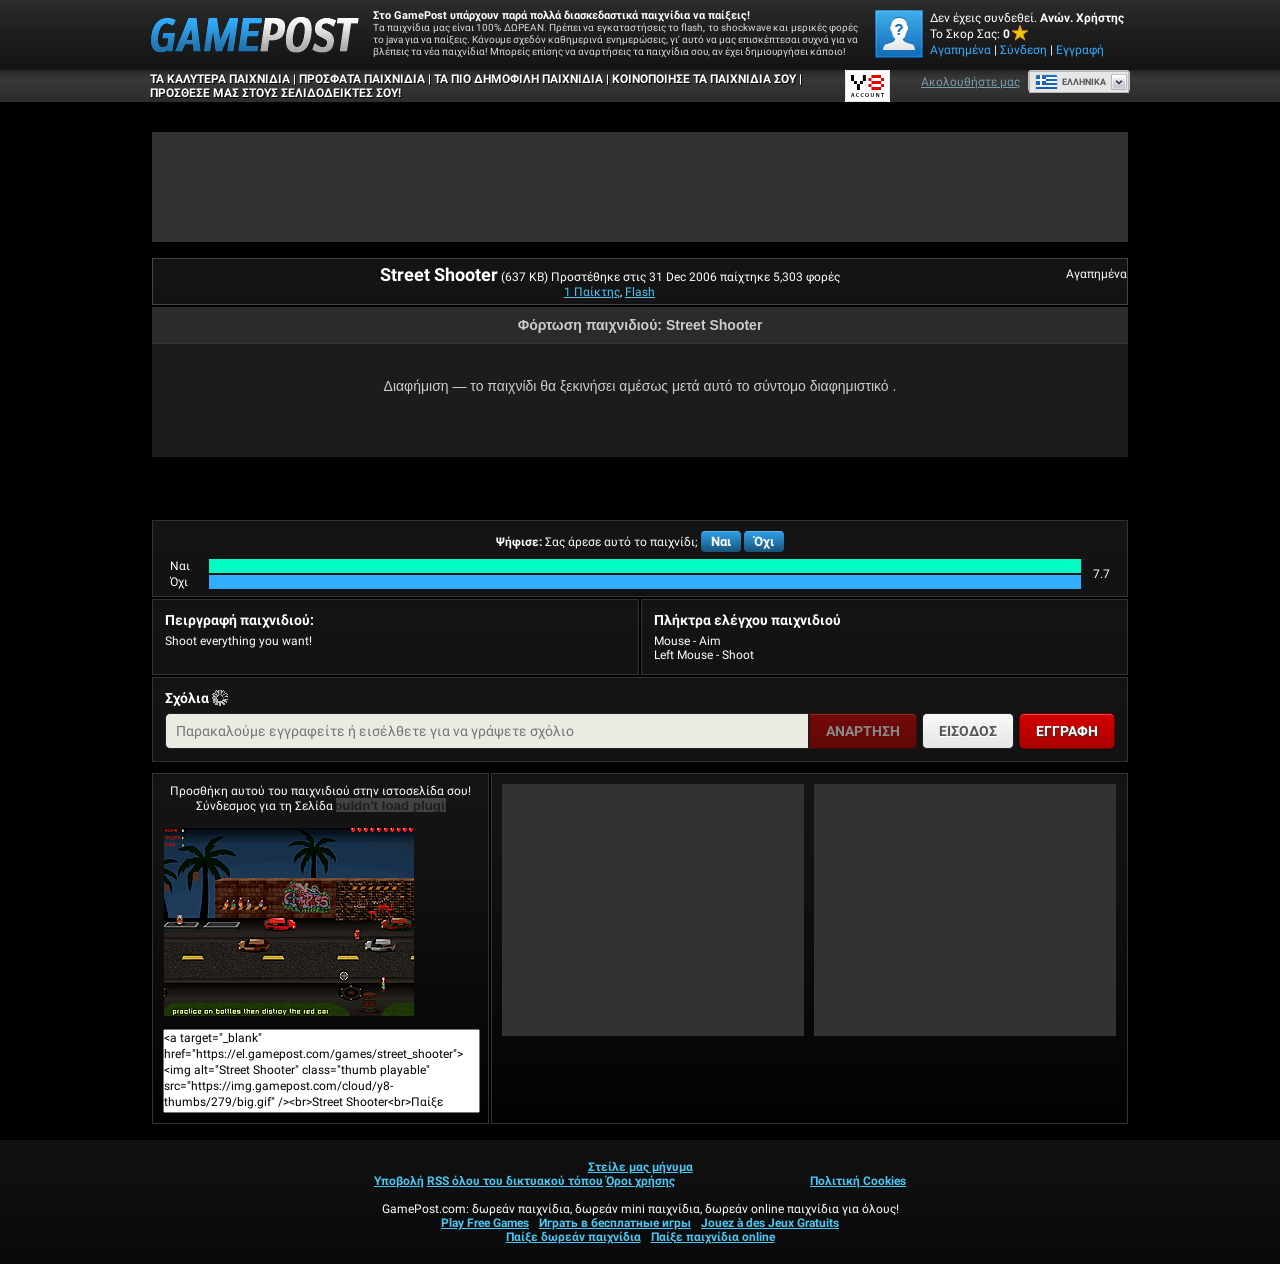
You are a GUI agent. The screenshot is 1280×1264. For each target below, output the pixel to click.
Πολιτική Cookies (858, 1181)
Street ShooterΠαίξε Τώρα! (289, 922)
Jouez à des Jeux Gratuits (770, 1223)
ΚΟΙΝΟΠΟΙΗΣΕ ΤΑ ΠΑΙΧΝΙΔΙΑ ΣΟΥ (704, 79)
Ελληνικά (1070, 82)
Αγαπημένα (960, 50)
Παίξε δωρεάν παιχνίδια (573, 1237)
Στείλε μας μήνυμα (640, 1167)
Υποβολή (399, 1181)
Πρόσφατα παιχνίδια (362, 79)
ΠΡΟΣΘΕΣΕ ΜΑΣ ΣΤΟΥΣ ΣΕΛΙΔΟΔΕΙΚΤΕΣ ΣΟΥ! (275, 93)
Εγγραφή (1080, 50)
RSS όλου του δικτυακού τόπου (515, 1181)
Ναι (721, 541)
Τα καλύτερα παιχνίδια (220, 79)
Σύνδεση (1023, 50)
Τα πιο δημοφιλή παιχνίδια (518, 79)
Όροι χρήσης (640, 1181)
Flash (640, 292)
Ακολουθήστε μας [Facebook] (970, 82)
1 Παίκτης (592, 292)
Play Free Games (485, 1223)
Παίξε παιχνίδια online (713, 1237)
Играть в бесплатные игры (615, 1223)
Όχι (764, 541)
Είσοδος (968, 731)
